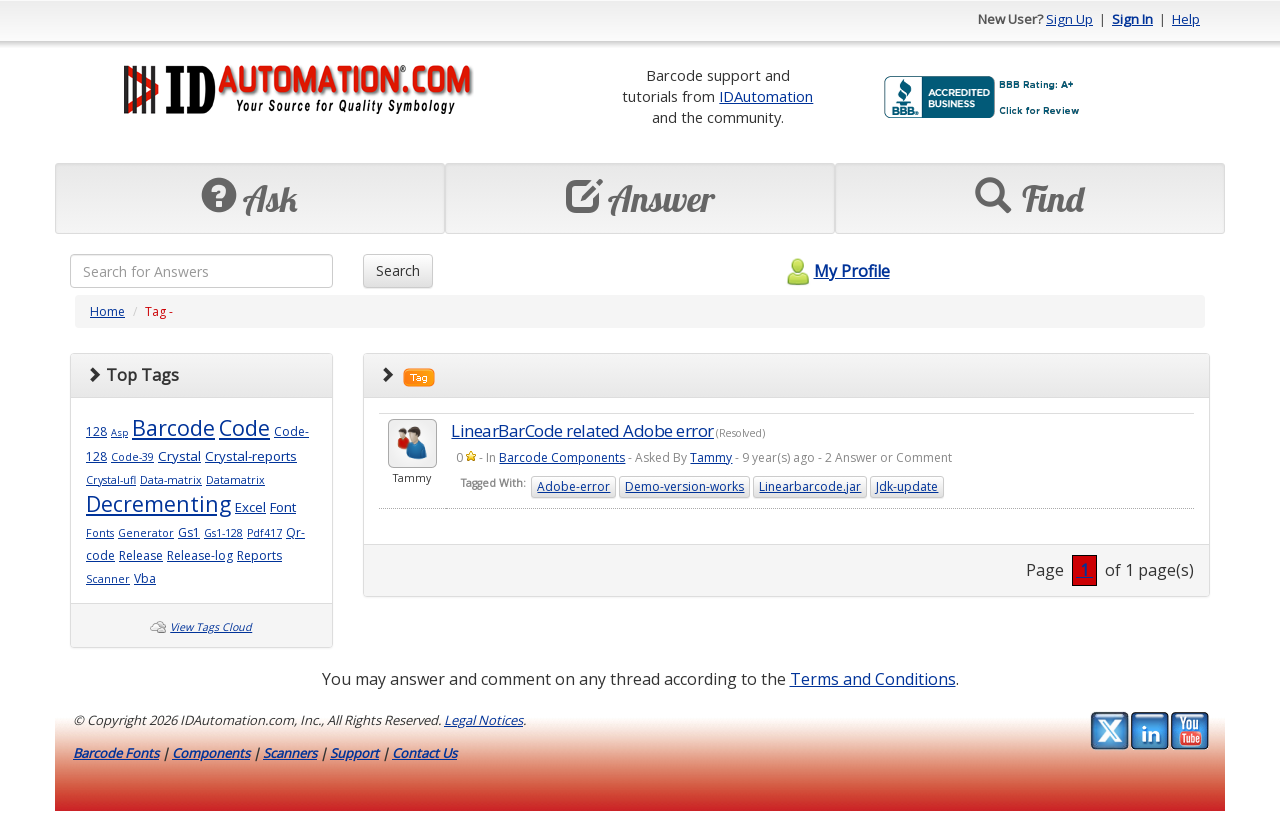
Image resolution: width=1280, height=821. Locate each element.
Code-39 (132, 457)
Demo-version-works (684, 486)
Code (244, 427)
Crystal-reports (251, 456)
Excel (250, 507)
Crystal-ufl (111, 480)
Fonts (100, 533)
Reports (259, 555)
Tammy (711, 457)
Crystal (179, 456)
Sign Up (1069, 19)
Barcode (173, 427)
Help (1186, 19)
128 (96, 431)
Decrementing (158, 503)
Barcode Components (562, 457)
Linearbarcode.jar (810, 486)
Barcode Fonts (116, 753)
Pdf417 (264, 533)
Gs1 (189, 532)
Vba (145, 578)
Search (398, 270)
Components (211, 753)
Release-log (200, 555)
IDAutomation (766, 96)
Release (141, 555)
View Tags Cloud (211, 627)
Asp (119, 432)
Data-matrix (171, 480)
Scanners (290, 753)
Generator (146, 533)
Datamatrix (235, 480)
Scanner (108, 579)
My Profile (835, 271)
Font (283, 507)
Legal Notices (483, 720)
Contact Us (424, 753)
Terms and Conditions (873, 679)
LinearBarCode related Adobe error (582, 430)
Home (107, 311)
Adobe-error (573, 486)
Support (354, 753)
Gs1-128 (223, 533)
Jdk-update (907, 486)
